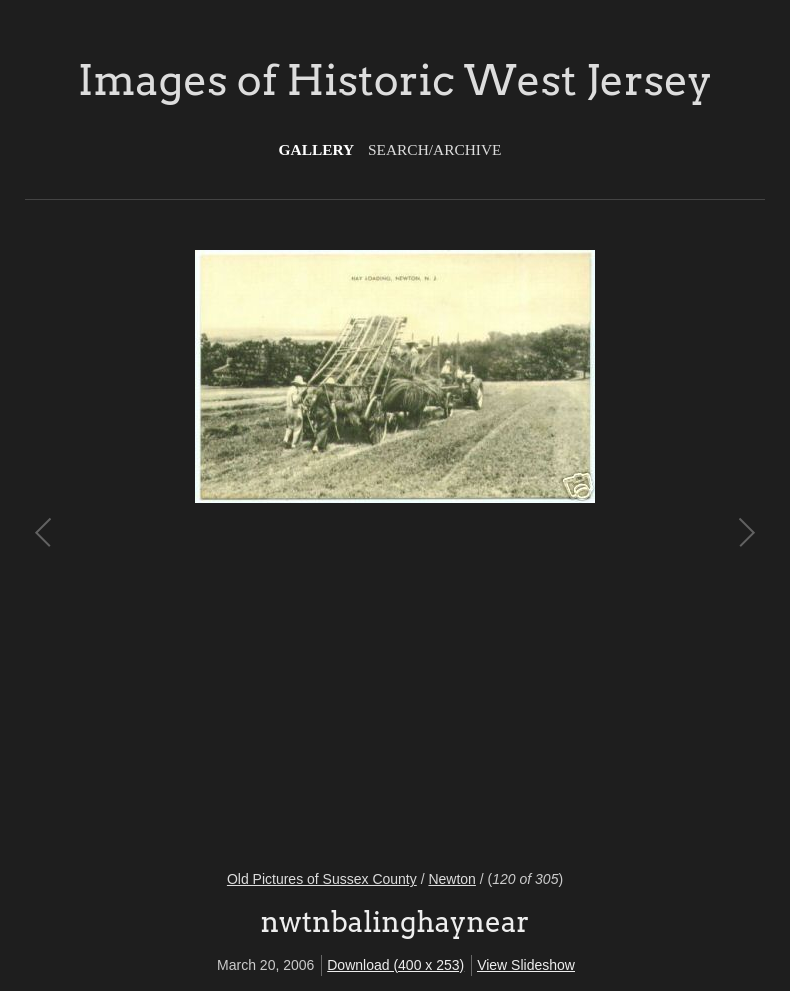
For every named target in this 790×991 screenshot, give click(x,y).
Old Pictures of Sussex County (322, 879)
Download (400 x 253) (395, 965)
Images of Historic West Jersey (395, 80)
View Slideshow (526, 965)
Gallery (317, 149)
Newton (451, 879)
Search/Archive (434, 149)
